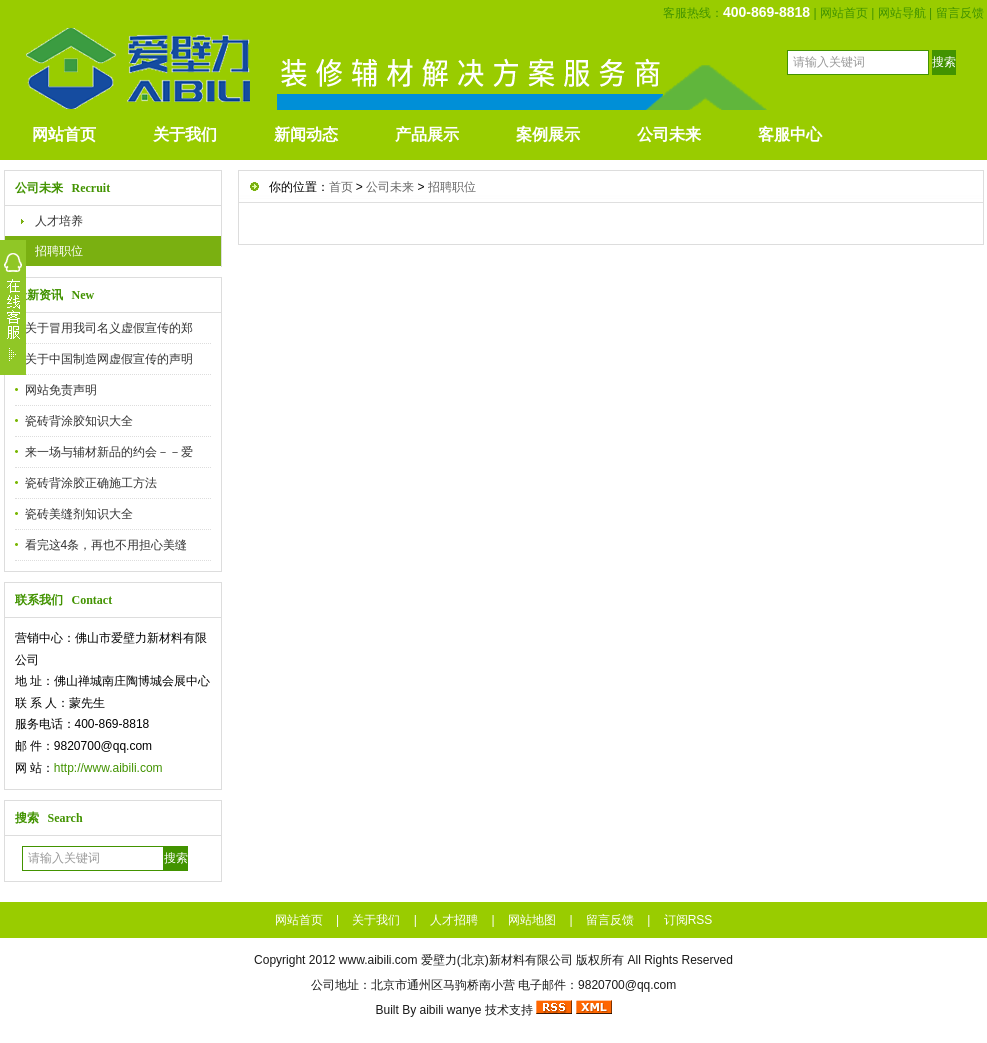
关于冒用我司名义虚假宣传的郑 (109, 328)
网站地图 (532, 920)
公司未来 (669, 134)
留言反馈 (960, 13)
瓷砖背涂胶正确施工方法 (91, 483)
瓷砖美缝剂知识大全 (79, 514)
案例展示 (548, 134)
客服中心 (790, 134)
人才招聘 (454, 920)
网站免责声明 (61, 390)
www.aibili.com (378, 960)
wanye (464, 1010)
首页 (341, 187)
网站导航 (902, 13)
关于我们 (185, 134)
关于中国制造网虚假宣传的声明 (109, 359)
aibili (431, 1010)
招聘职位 (59, 251)
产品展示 (427, 134)
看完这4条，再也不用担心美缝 (106, 545)
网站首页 (844, 13)
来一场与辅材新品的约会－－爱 (109, 452)
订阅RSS (688, 920)
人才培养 (59, 221)
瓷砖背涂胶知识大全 (79, 421)
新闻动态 (306, 134)
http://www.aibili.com (108, 768)
